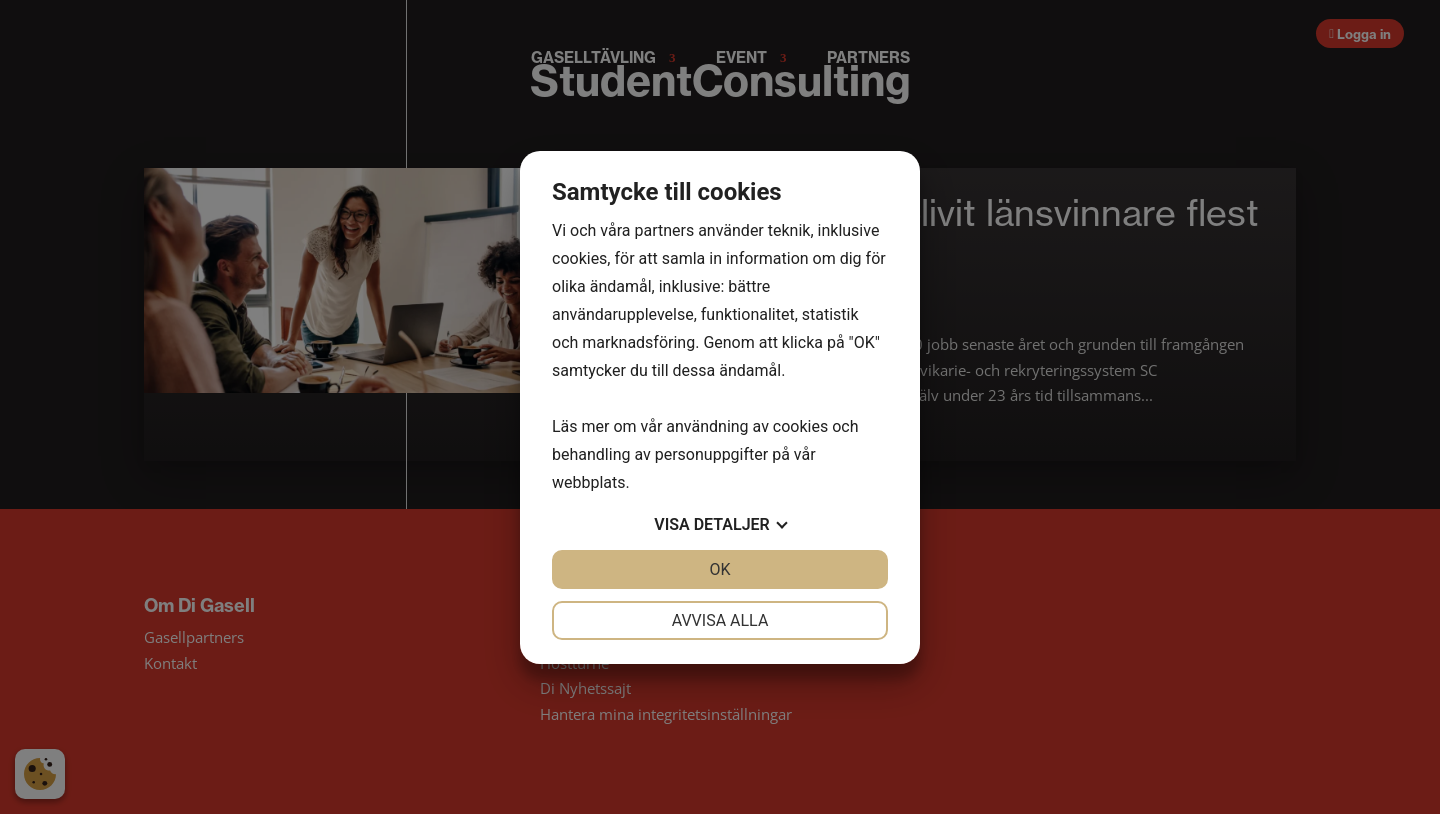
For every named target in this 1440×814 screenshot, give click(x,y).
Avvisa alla (720, 620)
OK (719, 569)
